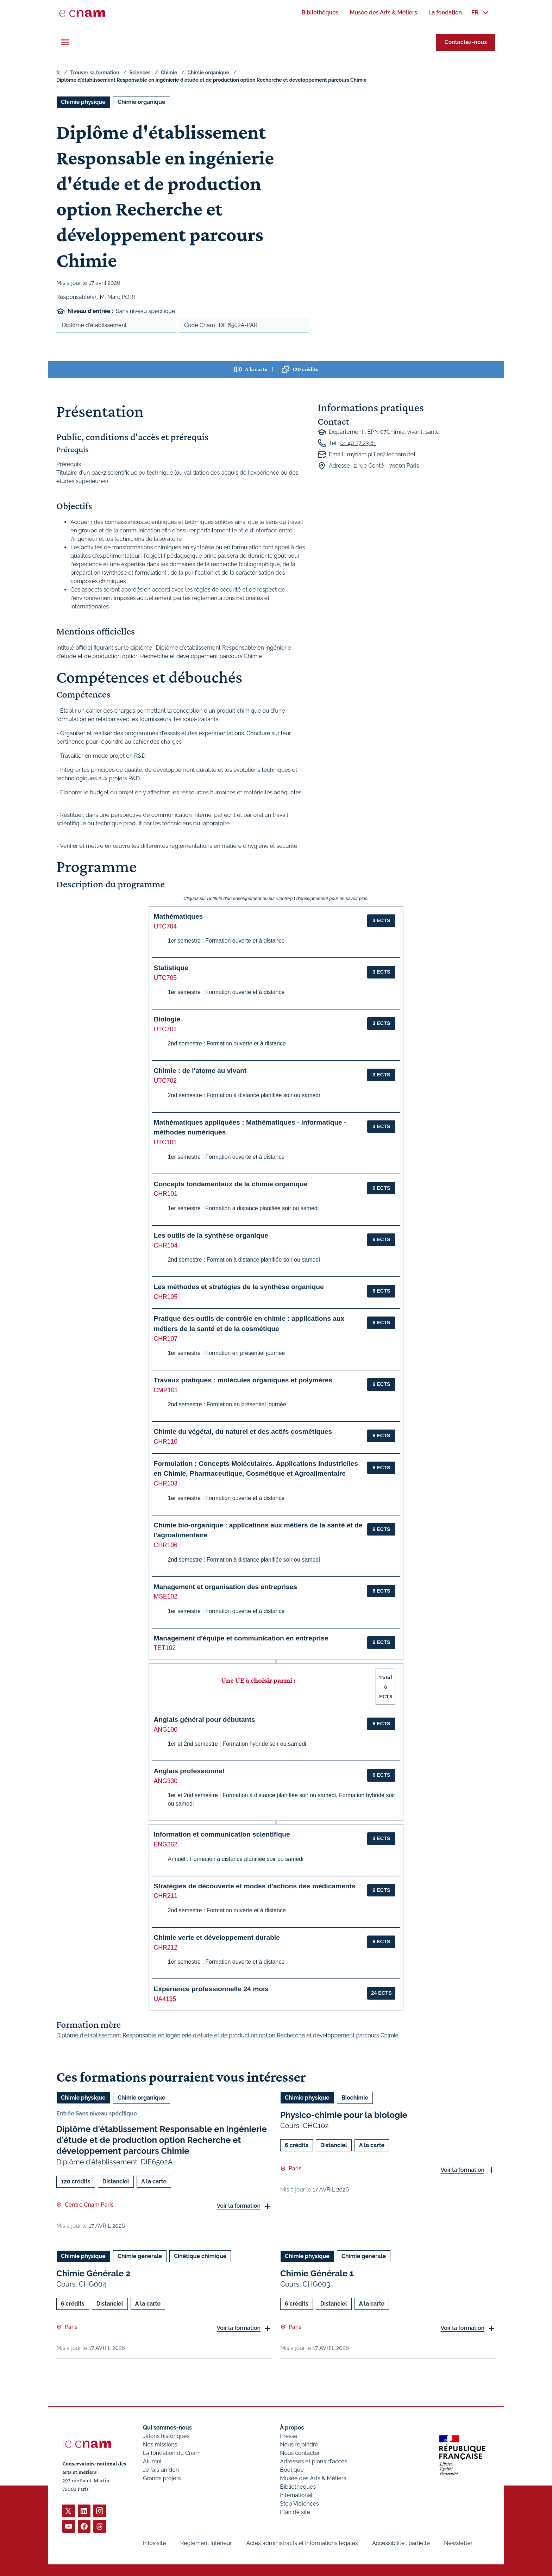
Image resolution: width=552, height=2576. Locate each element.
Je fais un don (161, 2469)
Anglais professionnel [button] (189, 1771)
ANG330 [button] (165, 1780)
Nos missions (160, 2444)
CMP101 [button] (166, 1390)
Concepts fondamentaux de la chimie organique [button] (231, 1184)
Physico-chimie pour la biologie (343, 2115)
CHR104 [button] (165, 1245)
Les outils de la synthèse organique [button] (211, 1235)
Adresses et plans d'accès (313, 2461)
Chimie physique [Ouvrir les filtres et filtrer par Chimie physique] (83, 102)
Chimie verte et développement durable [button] (217, 1937)
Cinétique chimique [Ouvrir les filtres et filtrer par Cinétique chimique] (200, 2255)
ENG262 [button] (165, 1844)
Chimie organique (208, 72)
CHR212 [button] (165, 1947)
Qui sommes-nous (167, 2427)
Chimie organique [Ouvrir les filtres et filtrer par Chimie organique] (141, 102)
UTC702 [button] (165, 1080)
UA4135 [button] (165, 1998)
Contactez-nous (466, 42)
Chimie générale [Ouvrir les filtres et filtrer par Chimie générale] (140, 2255)
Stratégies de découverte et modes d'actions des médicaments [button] (255, 1886)
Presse (288, 2436)
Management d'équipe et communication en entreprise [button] (241, 1638)
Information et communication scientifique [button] (222, 1834)
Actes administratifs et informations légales (302, 2543)
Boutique (291, 2469)
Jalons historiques (166, 2436)
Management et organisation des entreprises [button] (225, 1586)
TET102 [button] (165, 1647)
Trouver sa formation (94, 72)
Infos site (154, 2543)
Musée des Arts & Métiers (313, 2478)
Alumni (152, 2461)
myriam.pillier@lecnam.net (381, 454)
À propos (292, 2427)
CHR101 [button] (165, 1193)
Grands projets (162, 2478)
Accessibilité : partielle (401, 2543)
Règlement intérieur (206, 2543)
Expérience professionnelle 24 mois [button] (211, 1989)
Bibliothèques (298, 2486)
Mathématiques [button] (178, 916)
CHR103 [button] (165, 1483)
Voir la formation (239, 2205)
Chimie (169, 72)
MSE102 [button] (165, 1596)
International (296, 2495)
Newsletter (458, 2543)
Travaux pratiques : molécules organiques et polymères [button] (243, 1380)
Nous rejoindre (299, 2444)
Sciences (140, 72)
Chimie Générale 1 (317, 2273)
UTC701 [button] (165, 1029)
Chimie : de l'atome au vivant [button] (200, 1070)
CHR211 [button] (165, 1895)
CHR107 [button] (165, 1338)
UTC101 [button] (165, 1142)
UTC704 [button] (165, 926)
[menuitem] (319, 12)
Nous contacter (300, 2453)
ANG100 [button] (165, 1729)
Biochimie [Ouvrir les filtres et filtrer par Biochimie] (354, 2097)
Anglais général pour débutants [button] (204, 1719)
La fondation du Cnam (172, 2453)
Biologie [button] (167, 1019)
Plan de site (295, 2512)
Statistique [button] (171, 967)
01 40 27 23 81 (358, 443)
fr (58, 72)
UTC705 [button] (165, 977)
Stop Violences (299, 2503)
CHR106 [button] (165, 1545)
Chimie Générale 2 (93, 2273)
